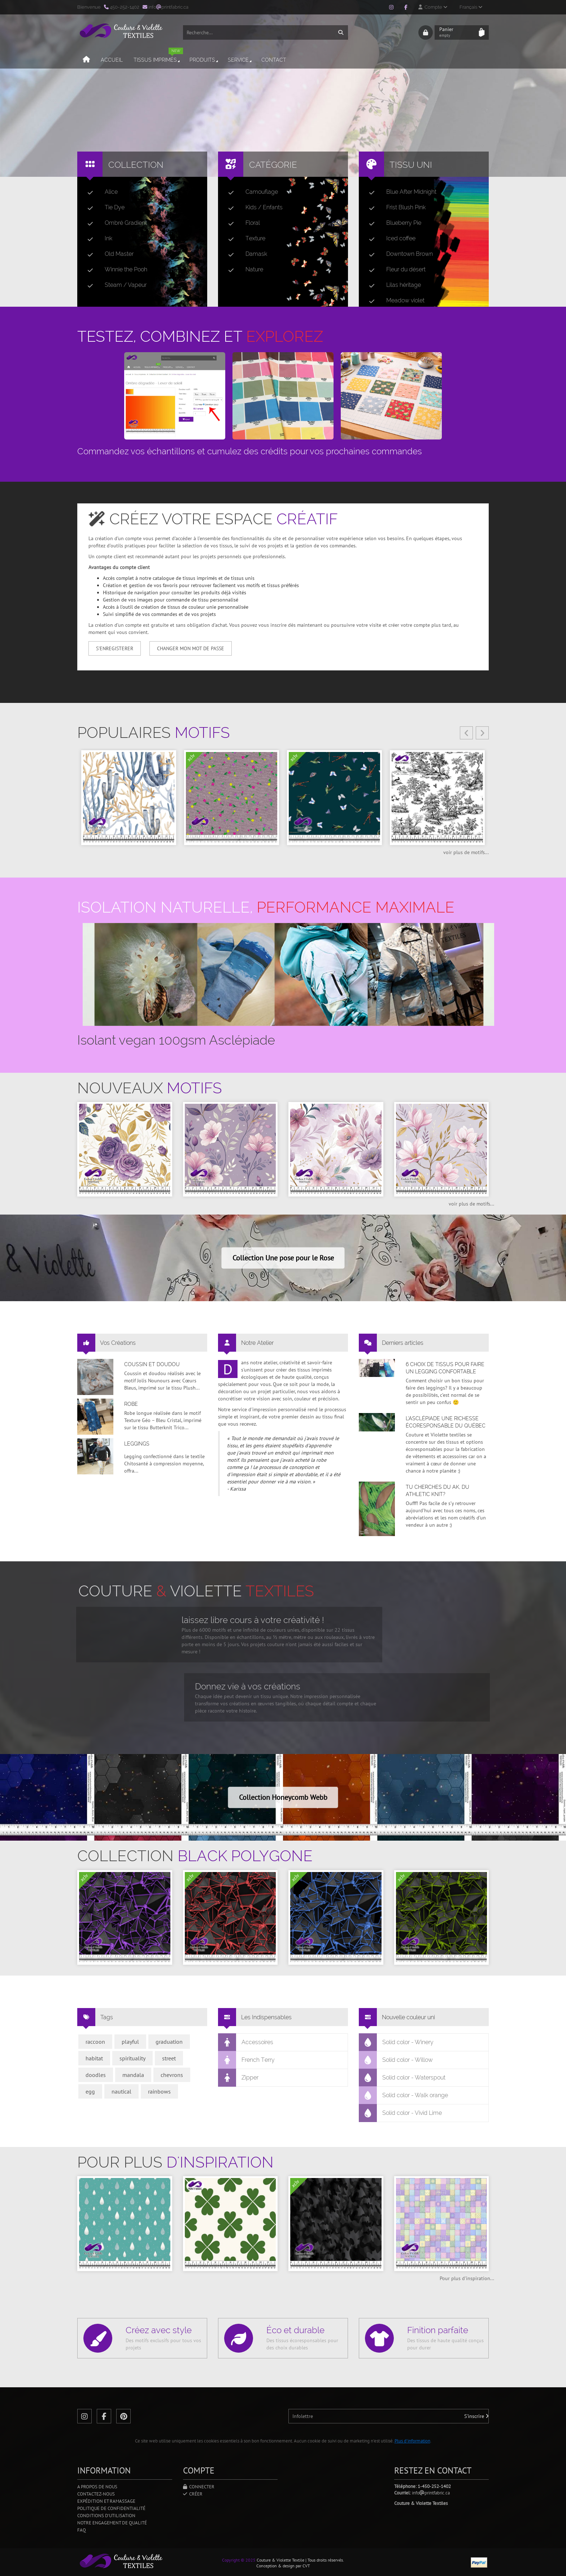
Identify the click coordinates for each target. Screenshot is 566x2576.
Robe (131, 1404)
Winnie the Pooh (114, 269)
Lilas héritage (392, 285)
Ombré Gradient (114, 223)
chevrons (172, 2074)
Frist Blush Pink (394, 207)
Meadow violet (394, 301)
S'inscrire (476, 2416)
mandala (133, 2074)
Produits (204, 60)
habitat (94, 2058)
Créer (193, 2494)
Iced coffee (389, 238)
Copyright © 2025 (239, 2560)
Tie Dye (103, 207)
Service (240, 60)
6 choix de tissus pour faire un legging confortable (445, 1367)
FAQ (81, 2530)
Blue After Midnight (399, 192)
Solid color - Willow (396, 2060)
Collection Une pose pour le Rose (283, 1258)
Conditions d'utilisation (106, 2515)
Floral (241, 223)
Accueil (112, 60)
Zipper (238, 2077)
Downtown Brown (398, 254)
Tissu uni (410, 164)
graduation (169, 2041)
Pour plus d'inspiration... (467, 2278)
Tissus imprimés (158, 57)
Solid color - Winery (396, 2042)
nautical (121, 2091)
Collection (136, 164)
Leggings (136, 1444)
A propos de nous (97, 2487)
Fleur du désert (394, 269)
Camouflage (250, 192)
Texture (243, 238)
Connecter (198, 2487)
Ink (97, 238)
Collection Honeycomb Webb (283, 1797)
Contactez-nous (96, 2494)
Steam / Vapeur (114, 285)
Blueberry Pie (392, 223)
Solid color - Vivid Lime (400, 2113)
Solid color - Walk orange (403, 2095)
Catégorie (273, 164)
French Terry (246, 2060)
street (169, 2058)
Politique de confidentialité (111, 2508)
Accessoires (245, 2042)
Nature (242, 269)
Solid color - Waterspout (402, 2077)
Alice (100, 192)
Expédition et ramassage (106, 2501)
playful (130, 2041)
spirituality (132, 2058)
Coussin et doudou (152, 1364)
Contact (273, 60)
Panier (456, 32)
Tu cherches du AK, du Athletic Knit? (437, 1490)
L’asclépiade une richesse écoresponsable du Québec (446, 1422)
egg (90, 2091)
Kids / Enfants (252, 207)
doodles (96, 2074)
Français (471, 7)
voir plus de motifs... (466, 852)
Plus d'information (412, 2441)
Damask (244, 254)
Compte (432, 7)
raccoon (95, 2041)
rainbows (159, 2091)
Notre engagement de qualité (112, 2523)
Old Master (108, 254)
